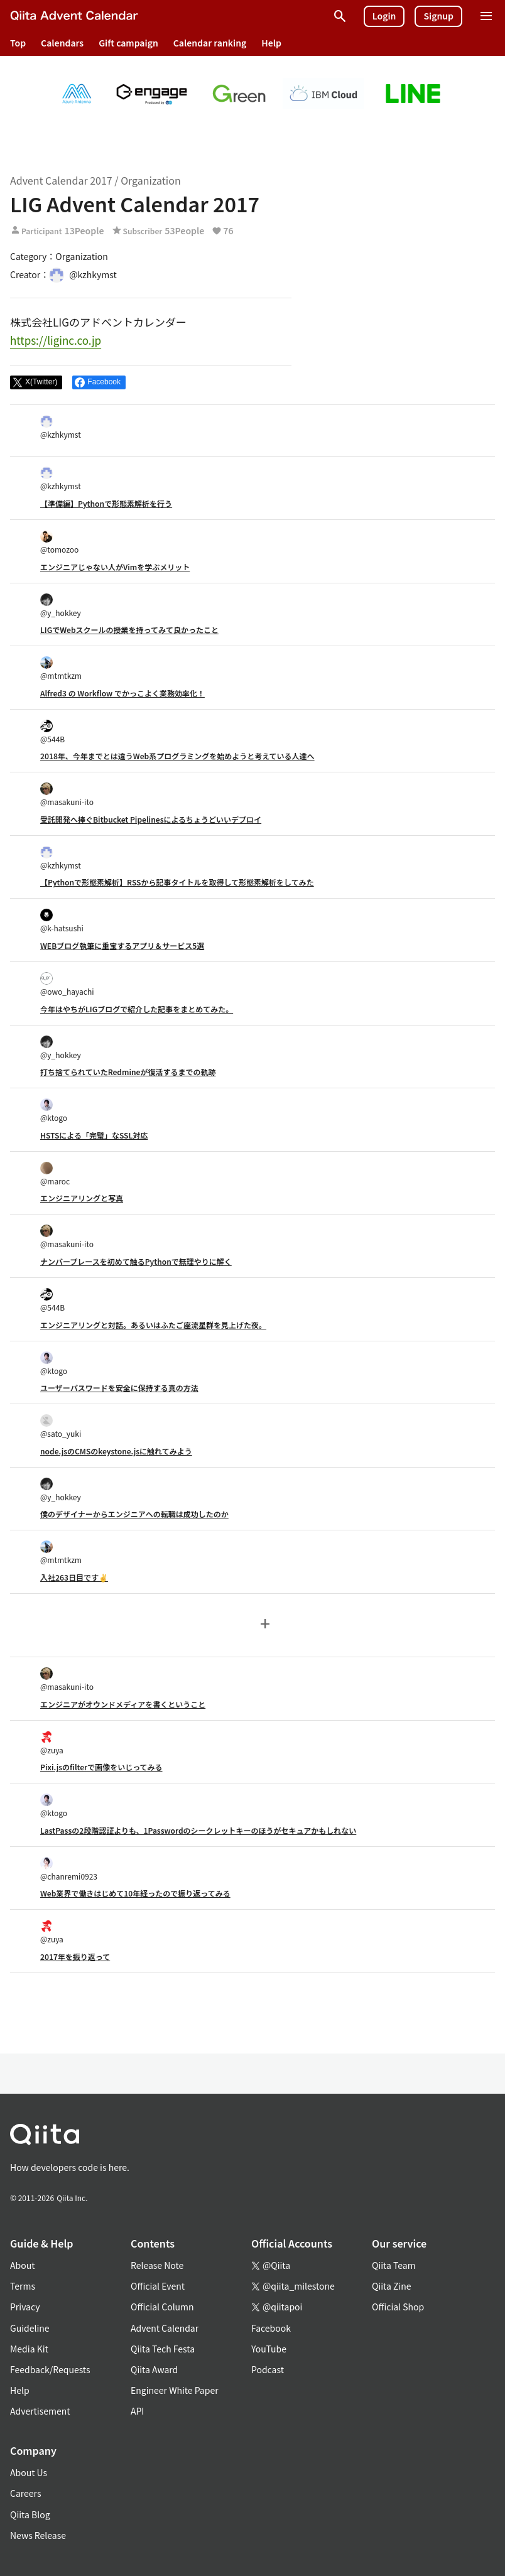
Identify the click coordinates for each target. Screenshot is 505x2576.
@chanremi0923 (68, 1869)
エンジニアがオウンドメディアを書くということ (122, 1704)
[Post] (36, 382)
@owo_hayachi (67, 984)
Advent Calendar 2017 (61, 180)
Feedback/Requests (50, 2369)
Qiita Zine (391, 2286)
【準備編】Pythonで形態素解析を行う (106, 503)
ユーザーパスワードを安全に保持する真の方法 (119, 1387)
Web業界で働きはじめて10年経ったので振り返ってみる (135, 1893)
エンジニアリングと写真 (81, 1198)
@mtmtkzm (61, 668)
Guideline (30, 2328)
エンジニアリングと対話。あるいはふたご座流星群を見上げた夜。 (153, 1324)
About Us (28, 2472)
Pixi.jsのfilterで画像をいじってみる (101, 1767)
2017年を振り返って (75, 1956)
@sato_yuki (60, 1426)
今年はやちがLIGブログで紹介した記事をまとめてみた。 (136, 1009)
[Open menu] (486, 16)
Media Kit (29, 2348)
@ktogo (53, 1110)
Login (384, 15)
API (137, 2411)
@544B (52, 732)
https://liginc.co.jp (55, 340)
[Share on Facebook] (99, 382)
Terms (22, 2286)
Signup (438, 15)
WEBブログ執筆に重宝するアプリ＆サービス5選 (122, 945)
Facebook (271, 2328)
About (22, 2265)
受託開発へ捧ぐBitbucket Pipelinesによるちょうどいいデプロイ (150, 819)
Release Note (157, 2265)
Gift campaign (128, 42)
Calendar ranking (210, 42)
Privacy (25, 2306)
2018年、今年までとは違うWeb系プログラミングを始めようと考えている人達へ (177, 755)
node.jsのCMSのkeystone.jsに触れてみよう (116, 1451)
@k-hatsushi (62, 921)
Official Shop (398, 2306)
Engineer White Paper (175, 2390)
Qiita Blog (30, 2514)
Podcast (267, 2369)
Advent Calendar (164, 2328)
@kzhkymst (60, 427)
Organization (150, 180)
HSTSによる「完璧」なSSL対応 (94, 1135)
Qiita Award (154, 2369)
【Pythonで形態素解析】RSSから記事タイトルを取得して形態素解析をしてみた (177, 882)
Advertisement (40, 2411)
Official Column (162, 2306)
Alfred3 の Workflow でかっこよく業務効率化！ (122, 693)
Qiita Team (394, 2265)
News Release (38, 2535)
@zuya (51, 1743)
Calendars (62, 42)
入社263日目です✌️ (74, 1577)
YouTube (268, 2348)
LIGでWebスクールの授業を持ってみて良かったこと (129, 629)
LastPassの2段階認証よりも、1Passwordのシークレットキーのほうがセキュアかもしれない (198, 1830)
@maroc (55, 1174)
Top (18, 42)
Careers (25, 2493)
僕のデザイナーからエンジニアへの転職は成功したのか (134, 1513)
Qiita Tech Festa (163, 2348)
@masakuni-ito (67, 794)
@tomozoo (59, 542)
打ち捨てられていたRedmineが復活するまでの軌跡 (127, 1071)
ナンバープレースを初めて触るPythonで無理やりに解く (136, 1261)
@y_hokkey (60, 605)
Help (271, 42)
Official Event (158, 2286)
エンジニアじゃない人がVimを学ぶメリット (115, 566)
